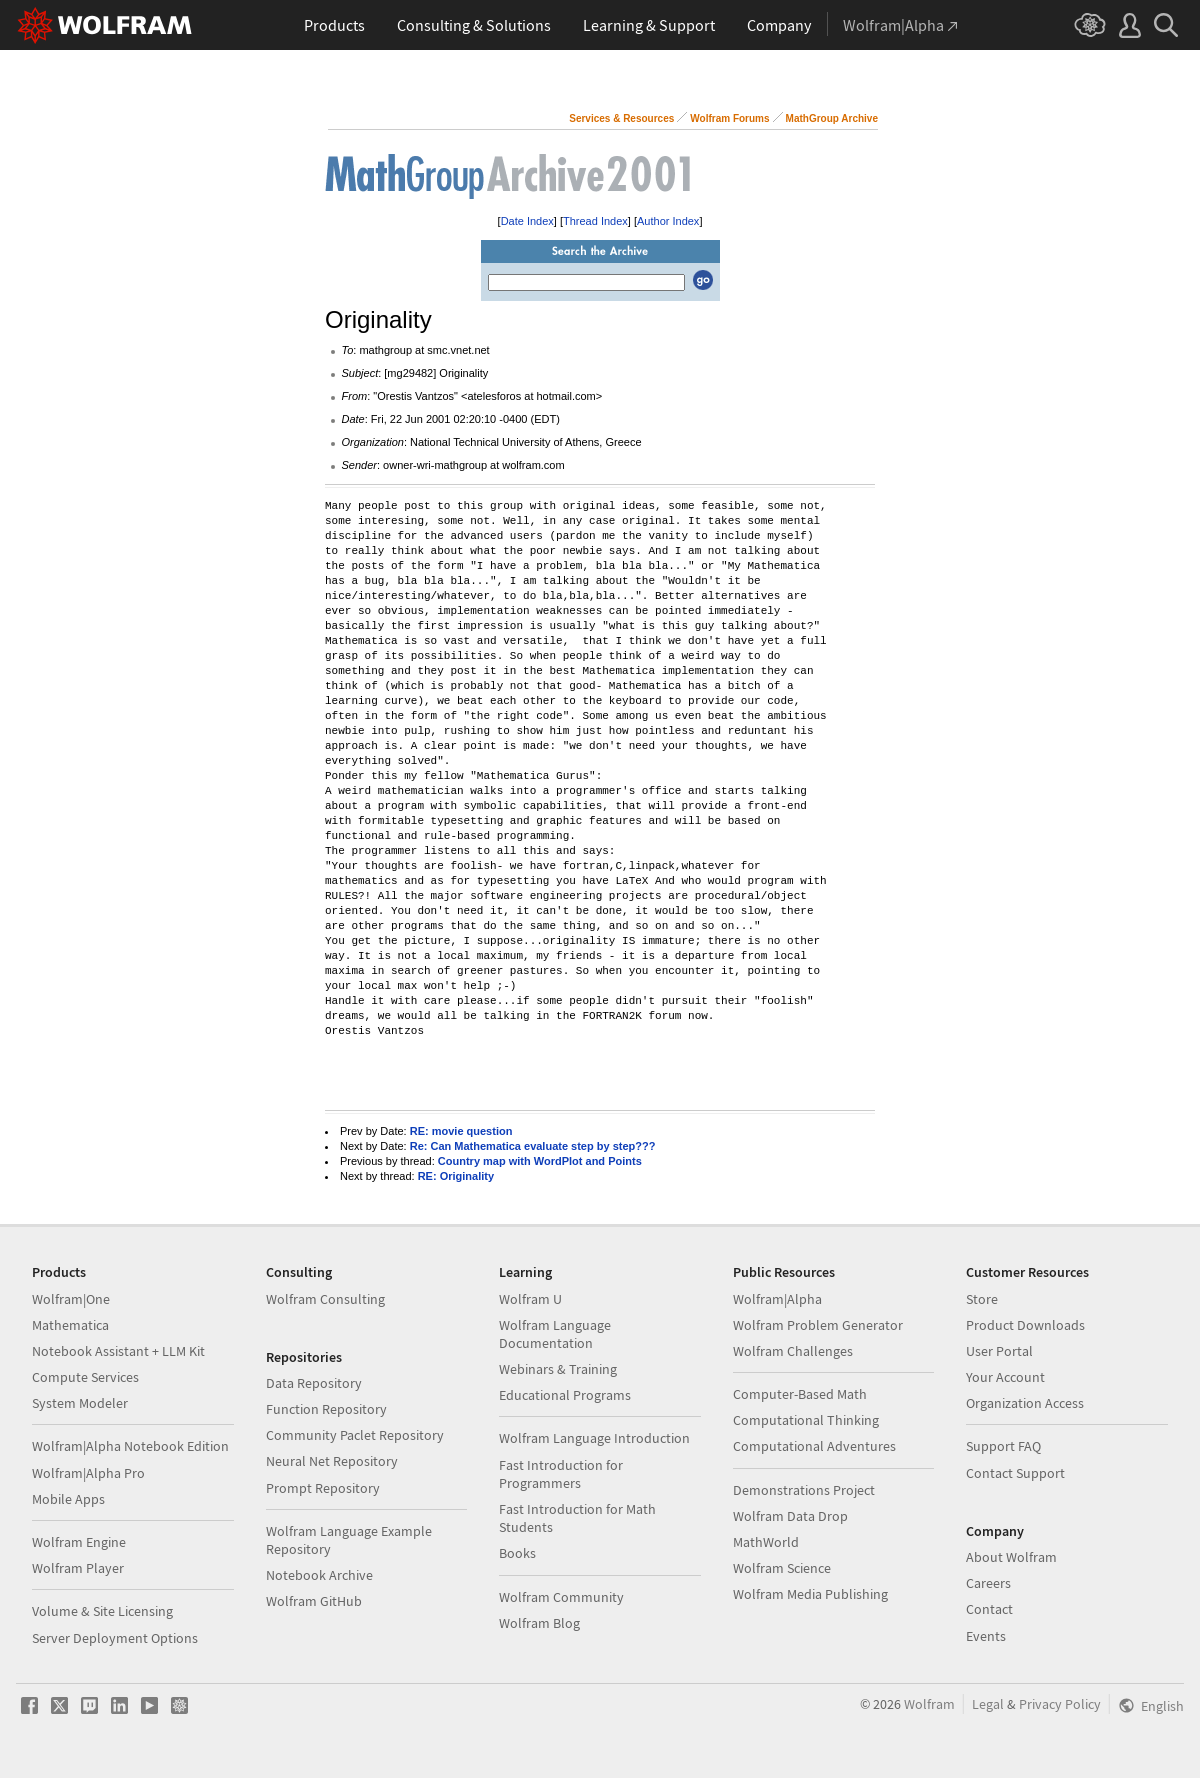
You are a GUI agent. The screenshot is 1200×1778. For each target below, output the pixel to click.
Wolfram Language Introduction (594, 1438)
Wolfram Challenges (793, 1351)
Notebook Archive (319, 1575)
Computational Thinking (806, 1420)
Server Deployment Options (115, 1638)
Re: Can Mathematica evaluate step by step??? (533, 1146)
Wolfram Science (782, 1568)
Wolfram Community (561, 1597)
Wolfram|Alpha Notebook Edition (130, 1446)
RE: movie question (461, 1131)
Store (982, 1299)
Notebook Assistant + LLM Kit (118, 1351)
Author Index (668, 221)
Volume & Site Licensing (102, 1611)
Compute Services (85, 1377)
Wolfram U (530, 1299)
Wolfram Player (78, 1568)
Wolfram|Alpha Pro (88, 1473)
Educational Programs (565, 1395)
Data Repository (314, 1383)
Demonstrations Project (804, 1490)
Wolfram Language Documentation (555, 1334)
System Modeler (80, 1403)
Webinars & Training (558, 1369)
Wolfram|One (71, 1299)
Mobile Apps (68, 1499)
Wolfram (929, 1704)
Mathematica (70, 1325)
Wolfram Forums (729, 118)
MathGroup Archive (832, 118)
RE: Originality (456, 1176)
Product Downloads (1025, 1325)
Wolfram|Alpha (777, 1299)
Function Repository (326, 1409)
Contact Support (1015, 1473)
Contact (989, 1609)
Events (986, 1636)
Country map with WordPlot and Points (540, 1161)
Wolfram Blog (539, 1623)
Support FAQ (1003, 1446)
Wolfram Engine (79, 1542)
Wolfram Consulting (325, 1299)
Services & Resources (621, 118)
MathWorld (766, 1542)
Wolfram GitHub (314, 1601)
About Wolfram (1011, 1557)
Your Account (1005, 1377)
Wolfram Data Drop (790, 1516)
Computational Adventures (814, 1446)
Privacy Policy (1060, 1704)
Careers (988, 1583)
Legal (988, 1704)
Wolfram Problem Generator (818, 1325)
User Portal (999, 1351)
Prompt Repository (323, 1488)
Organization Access (1025, 1403)
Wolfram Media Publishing (810, 1594)
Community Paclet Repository (355, 1435)
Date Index (527, 221)
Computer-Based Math (800, 1394)
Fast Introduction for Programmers (561, 1474)
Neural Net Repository (332, 1461)
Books (517, 1553)
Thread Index (595, 221)
